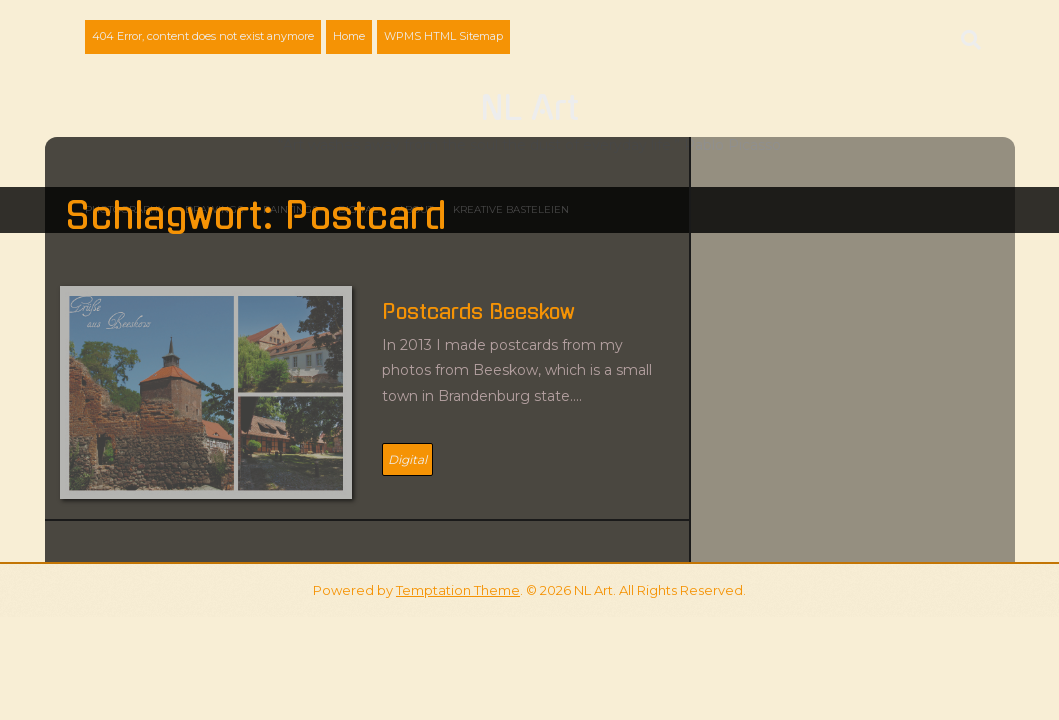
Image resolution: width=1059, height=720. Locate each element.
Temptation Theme (458, 590)
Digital (407, 459)
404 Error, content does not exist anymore (203, 36)
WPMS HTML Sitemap (443, 36)
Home (349, 36)
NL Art (529, 109)
